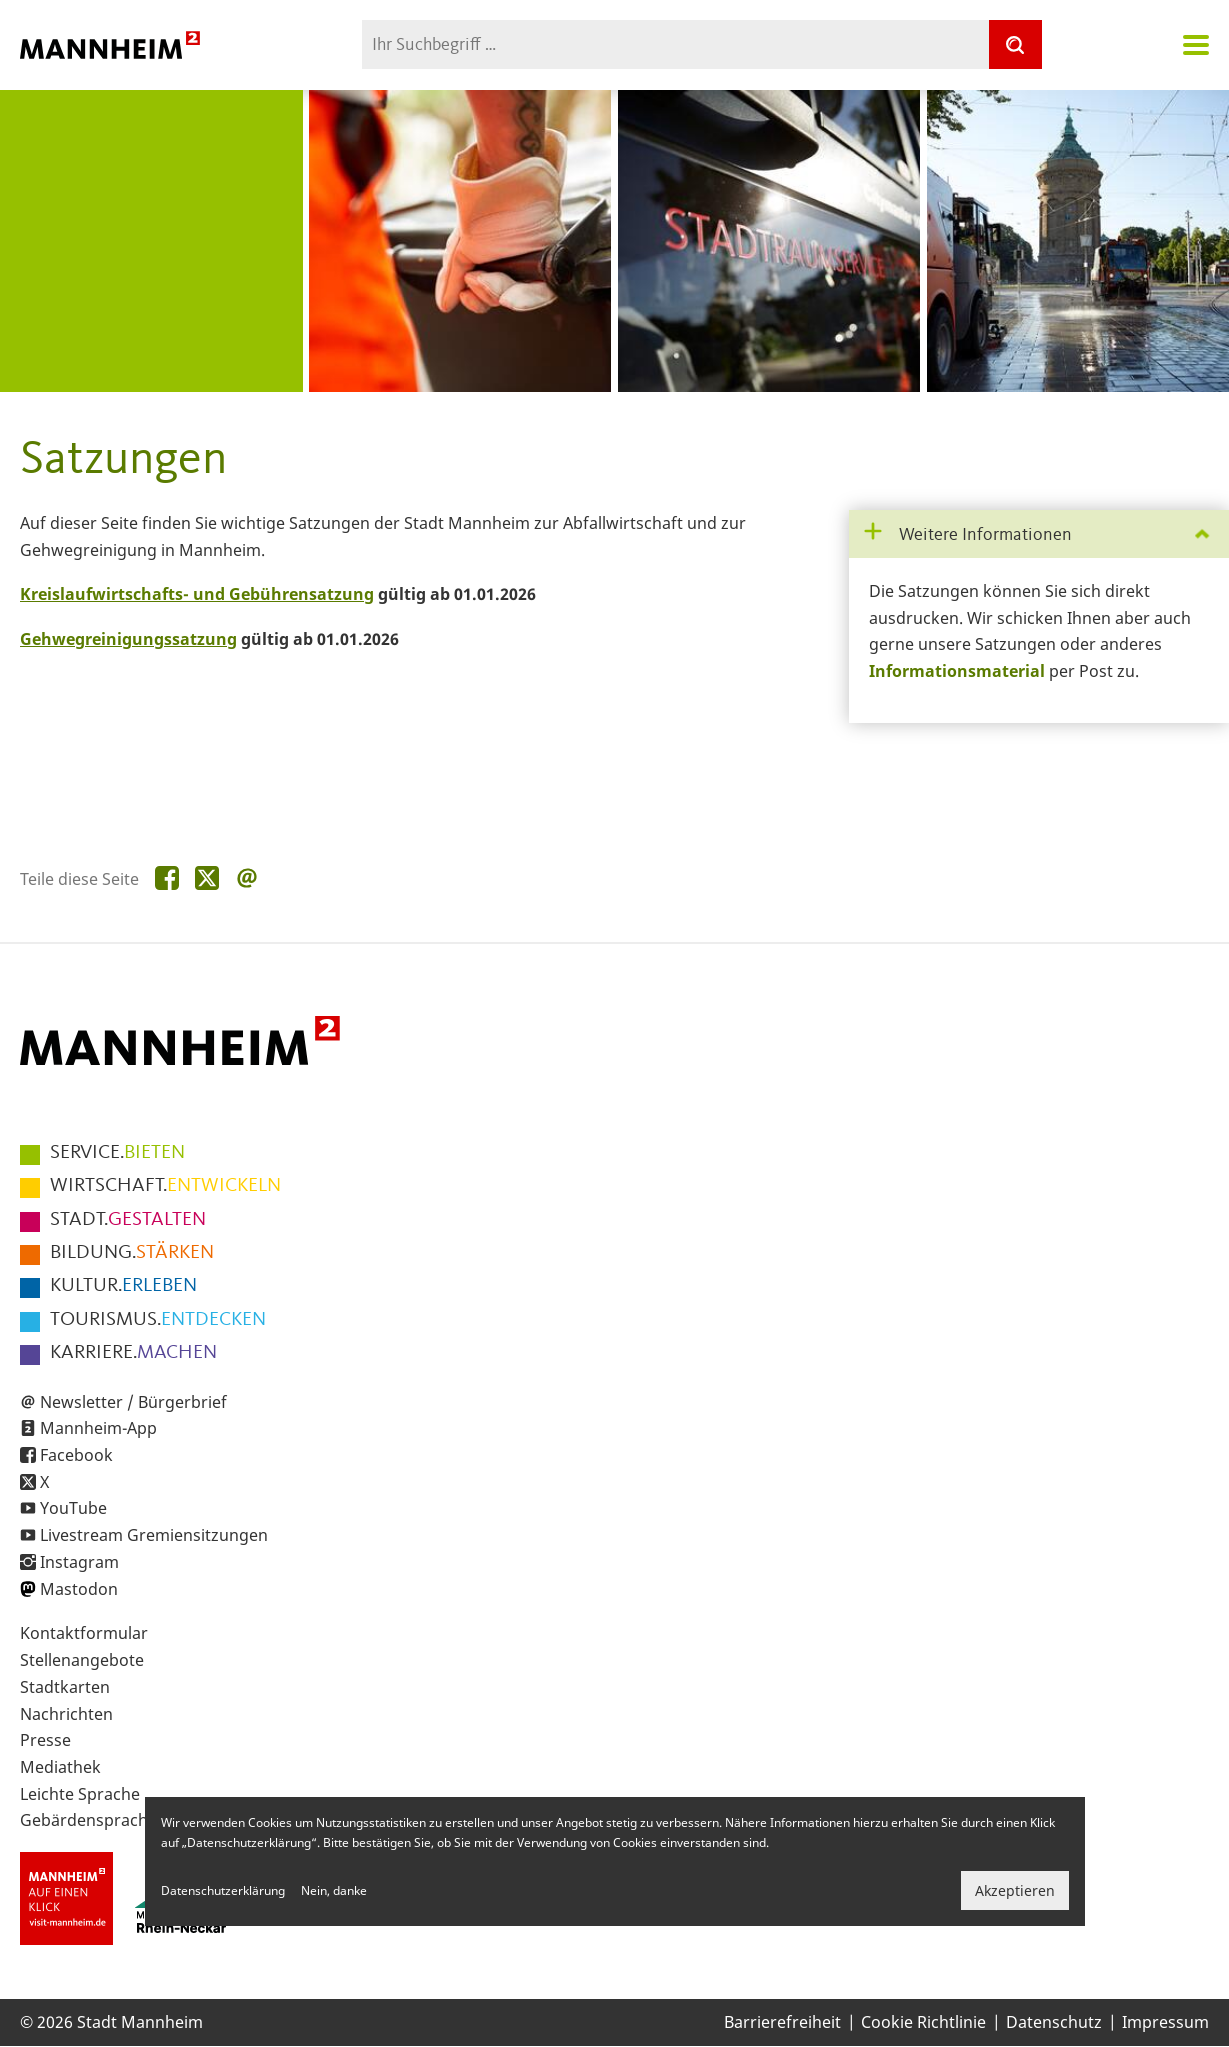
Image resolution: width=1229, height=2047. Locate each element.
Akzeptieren (1015, 1890)
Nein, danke (334, 1890)
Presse (45, 1740)
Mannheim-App (98, 1428)
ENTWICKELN (165, 1186)
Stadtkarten (65, 1687)
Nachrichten (66, 1714)
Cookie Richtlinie (923, 2022)
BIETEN (117, 1153)
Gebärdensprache (88, 1820)
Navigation (1196, 45)
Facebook (76, 1455)
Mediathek (60, 1767)
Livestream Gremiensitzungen (154, 1535)
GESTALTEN (128, 1220)
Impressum (1165, 2022)
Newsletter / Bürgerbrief (133, 1402)
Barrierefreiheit (782, 2022)
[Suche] (1015, 44)
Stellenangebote (82, 1660)
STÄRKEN (132, 1253)
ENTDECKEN (158, 1320)
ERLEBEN (123, 1286)
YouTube (73, 1508)
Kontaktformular (84, 1633)
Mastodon (79, 1589)
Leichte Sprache (80, 1794)
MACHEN (133, 1353)
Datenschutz (1054, 2022)
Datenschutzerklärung (223, 1890)
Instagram (79, 1562)
